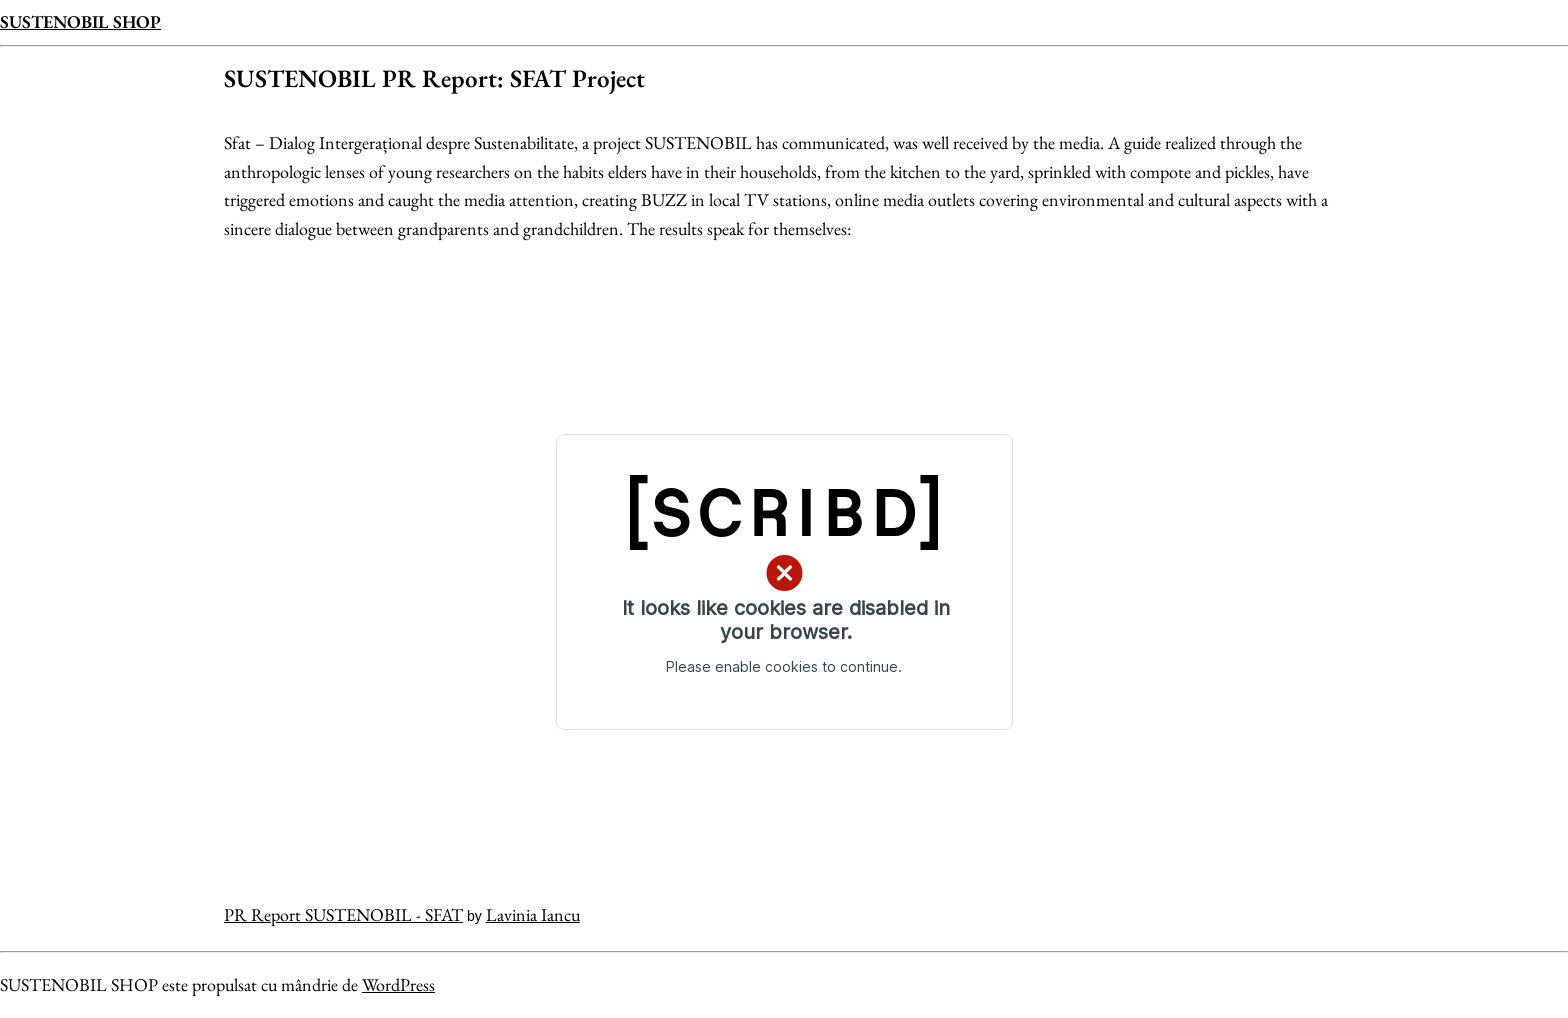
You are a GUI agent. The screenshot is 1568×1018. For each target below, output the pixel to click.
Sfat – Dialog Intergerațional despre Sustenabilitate (399, 142)
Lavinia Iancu (533, 914)
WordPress (398, 984)
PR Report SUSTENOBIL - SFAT (343, 914)
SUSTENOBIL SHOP (80, 21)
